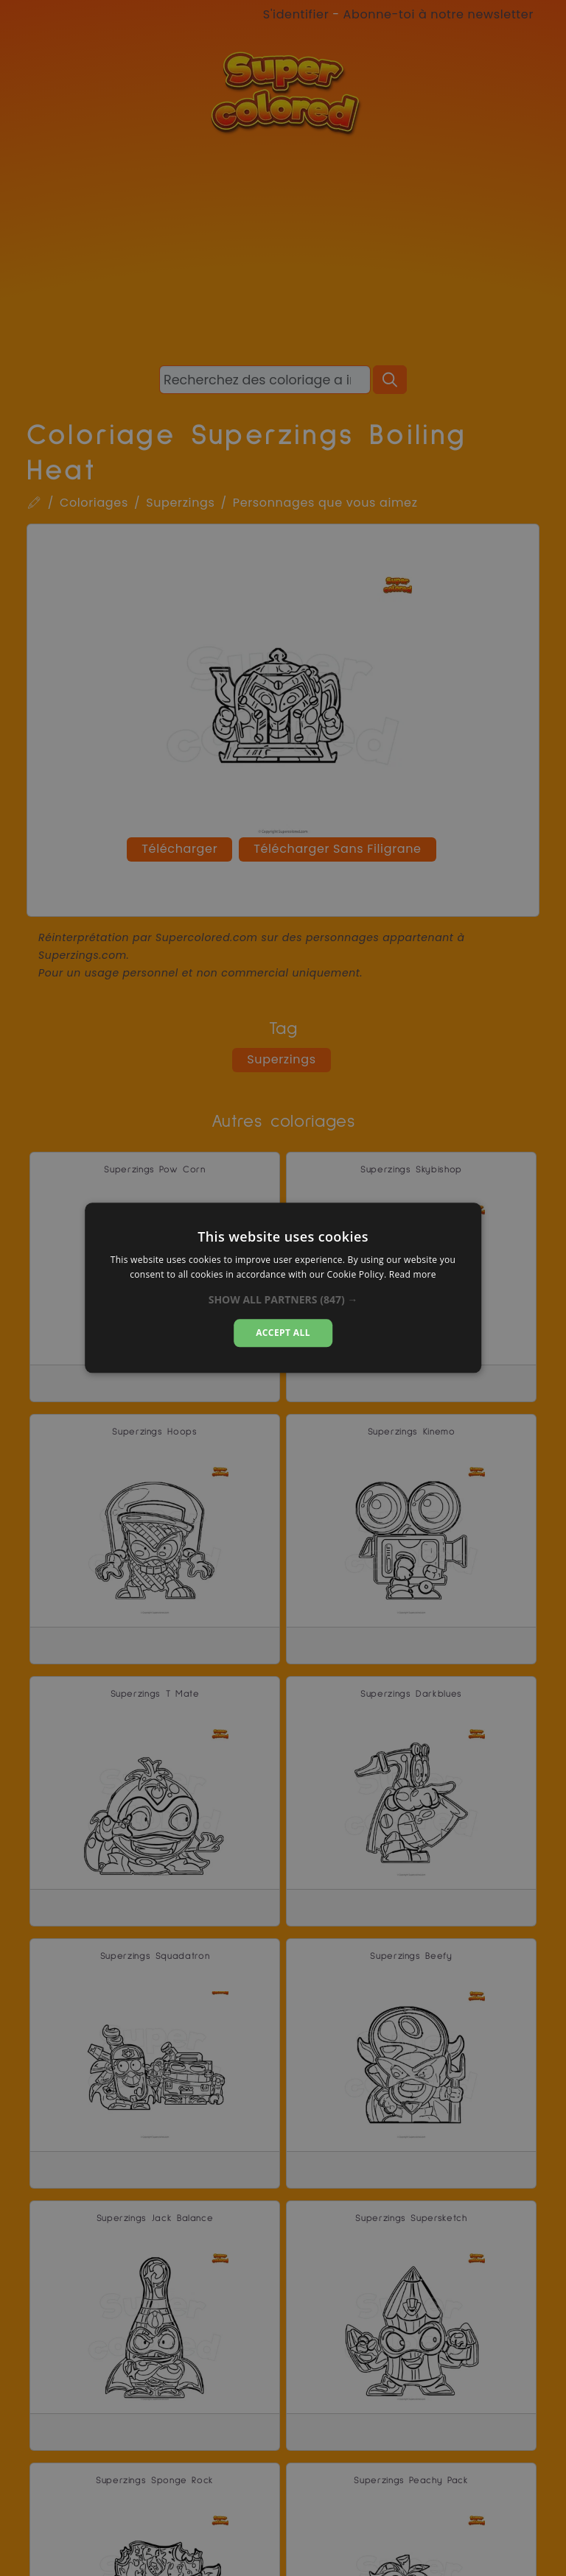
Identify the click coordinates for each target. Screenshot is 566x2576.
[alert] (283, 1288)
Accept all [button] (283, 1332)
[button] (283, 1299)
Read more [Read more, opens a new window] (412, 1275)
